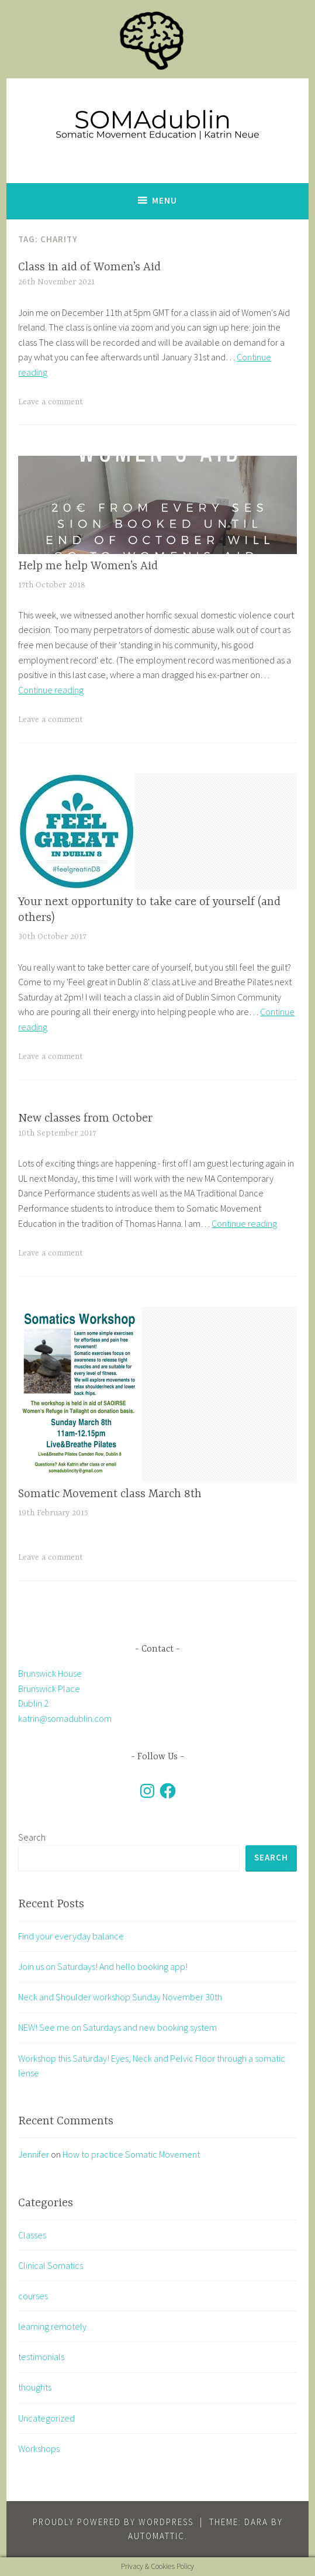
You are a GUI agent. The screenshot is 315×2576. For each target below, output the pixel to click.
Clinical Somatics (50, 2265)
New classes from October (85, 1118)
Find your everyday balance (71, 1936)
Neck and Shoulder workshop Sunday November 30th (120, 1997)
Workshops (39, 2448)
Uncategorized (46, 2418)
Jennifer (33, 2154)
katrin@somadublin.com (65, 1718)
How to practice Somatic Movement (131, 2154)
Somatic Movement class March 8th (110, 1494)
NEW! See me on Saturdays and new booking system (117, 2027)
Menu (164, 200)
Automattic (156, 2535)
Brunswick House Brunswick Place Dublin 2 (50, 1688)
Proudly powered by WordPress (113, 2521)
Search (32, 1837)
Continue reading (51, 690)
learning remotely (52, 2326)
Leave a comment (50, 402)
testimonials (41, 2356)
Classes (32, 2235)
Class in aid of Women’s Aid (89, 267)
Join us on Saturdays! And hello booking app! (103, 1966)
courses (33, 2296)
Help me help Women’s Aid (88, 566)
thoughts (34, 2387)
